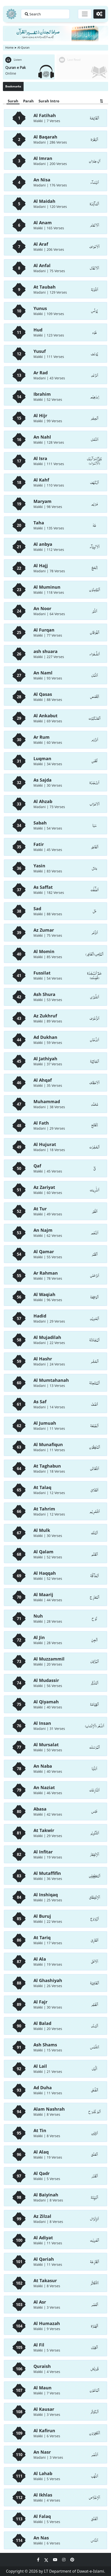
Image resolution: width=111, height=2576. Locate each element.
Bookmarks (13, 86)
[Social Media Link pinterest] (72, 2559)
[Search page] (45, 14)
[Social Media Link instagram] (64, 2559)
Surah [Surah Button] (13, 101)
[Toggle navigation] (85, 14)
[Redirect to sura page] (82, 66)
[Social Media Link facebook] (38, 2559)
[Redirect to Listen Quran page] (29, 66)
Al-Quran (23, 48)
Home (9, 48)
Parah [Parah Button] (28, 101)
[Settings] (99, 14)
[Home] (11, 14)
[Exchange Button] (101, 101)
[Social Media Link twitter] (46, 2559)
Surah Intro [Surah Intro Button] (49, 101)
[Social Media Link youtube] (55, 2559)
